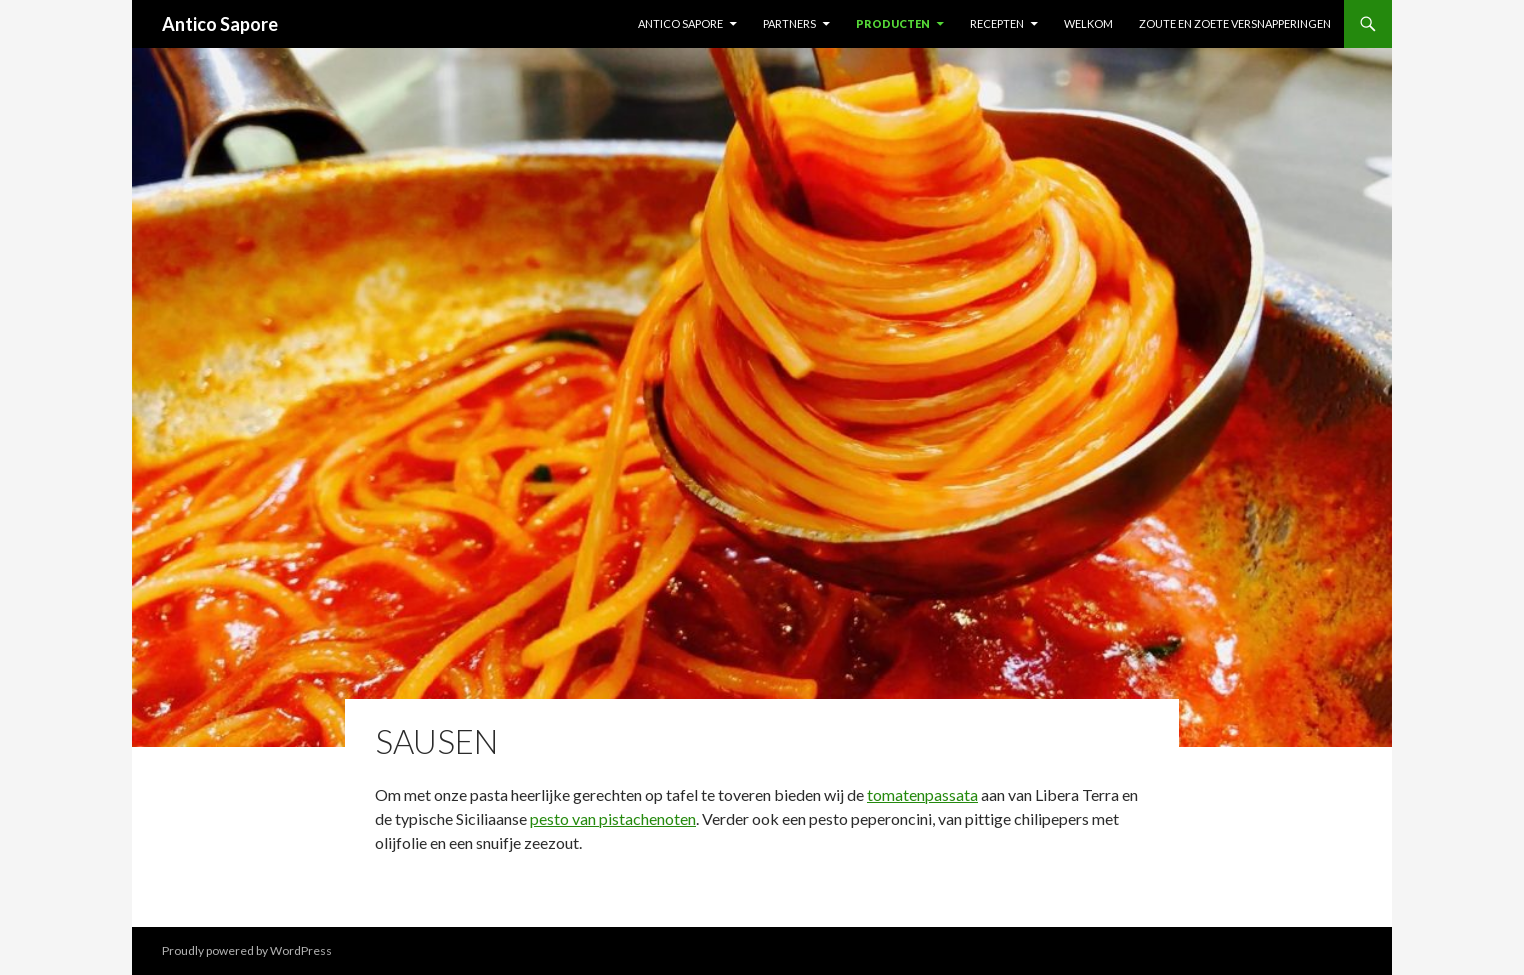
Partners (789, 23)
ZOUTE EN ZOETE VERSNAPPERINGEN (1235, 23)
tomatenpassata (922, 794)
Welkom (1088, 23)
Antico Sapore (220, 24)
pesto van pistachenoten (613, 818)
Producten (893, 23)
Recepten (997, 23)
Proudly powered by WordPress (247, 950)
